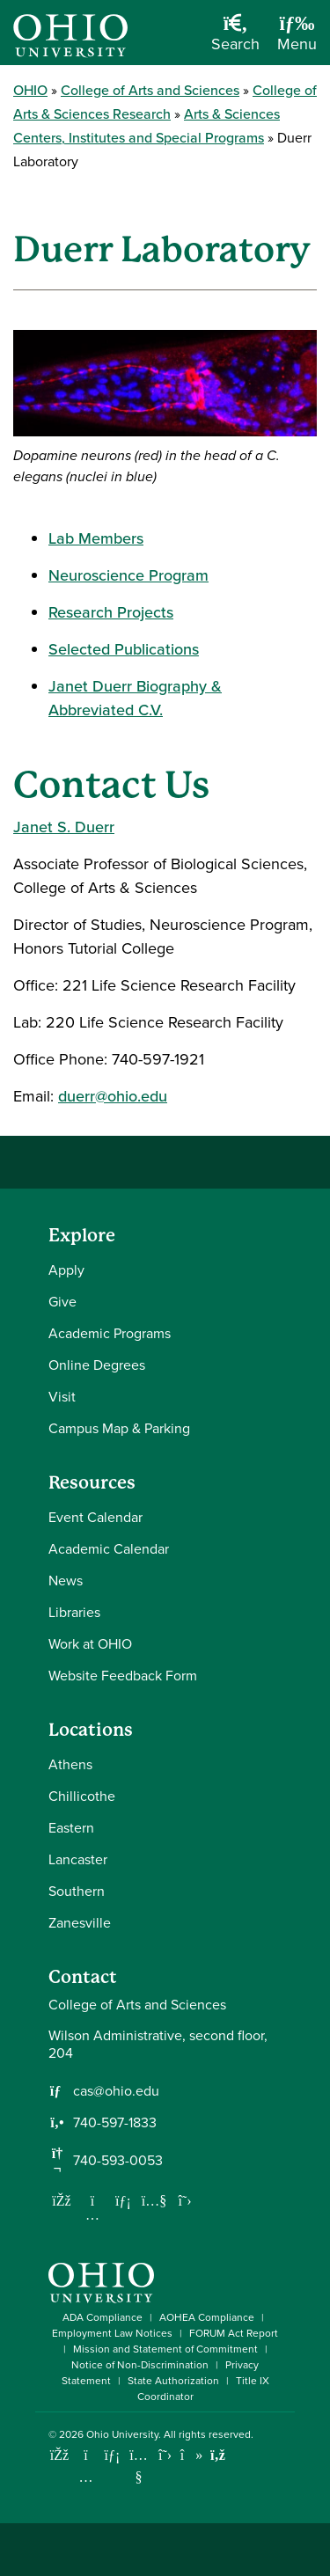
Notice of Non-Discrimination (140, 2365)
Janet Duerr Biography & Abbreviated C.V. (135, 698)
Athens (70, 1764)
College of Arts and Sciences (150, 90)
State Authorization (173, 2381)
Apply (66, 1270)
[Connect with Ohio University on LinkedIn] (112, 2455)
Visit (62, 1397)
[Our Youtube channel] (154, 2200)
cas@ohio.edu (116, 2091)
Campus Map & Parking (119, 1428)
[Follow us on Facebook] (61, 2200)
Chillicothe (81, 1796)
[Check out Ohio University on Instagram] (86, 2477)
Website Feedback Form (122, 1675)
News (65, 1580)
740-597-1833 (115, 2123)
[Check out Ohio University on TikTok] (191, 2455)
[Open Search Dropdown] (235, 39)
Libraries (74, 1612)
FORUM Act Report (233, 2333)
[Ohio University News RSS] (218, 2455)
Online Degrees (96, 1365)
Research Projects (110, 612)
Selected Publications (123, 649)
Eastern (71, 1828)
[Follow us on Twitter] (185, 2200)
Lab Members (95, 538)
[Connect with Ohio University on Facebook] (59, 2455)
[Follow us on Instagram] (92, 2214)
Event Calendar (95, 1517)
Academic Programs (109, 1333)
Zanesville (79, 1923)
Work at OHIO (90, 1644)
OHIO (30, 90)
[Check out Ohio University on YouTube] (139, 2466)
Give (62, 1302)
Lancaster (77, 1859)
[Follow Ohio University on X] (165, 2455)
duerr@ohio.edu (112, 1096)
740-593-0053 (118, 2161)
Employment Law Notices (112, 2333)
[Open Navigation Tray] (297, 39)
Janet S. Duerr (63, 827)
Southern (76, 1891)
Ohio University (122, 2434)
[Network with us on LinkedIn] (123, 2200)
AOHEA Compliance (206, 2317)
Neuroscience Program (128, 575)
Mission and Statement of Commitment (165, 2349)
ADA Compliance (102, 2317)
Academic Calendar (108, 1549)
